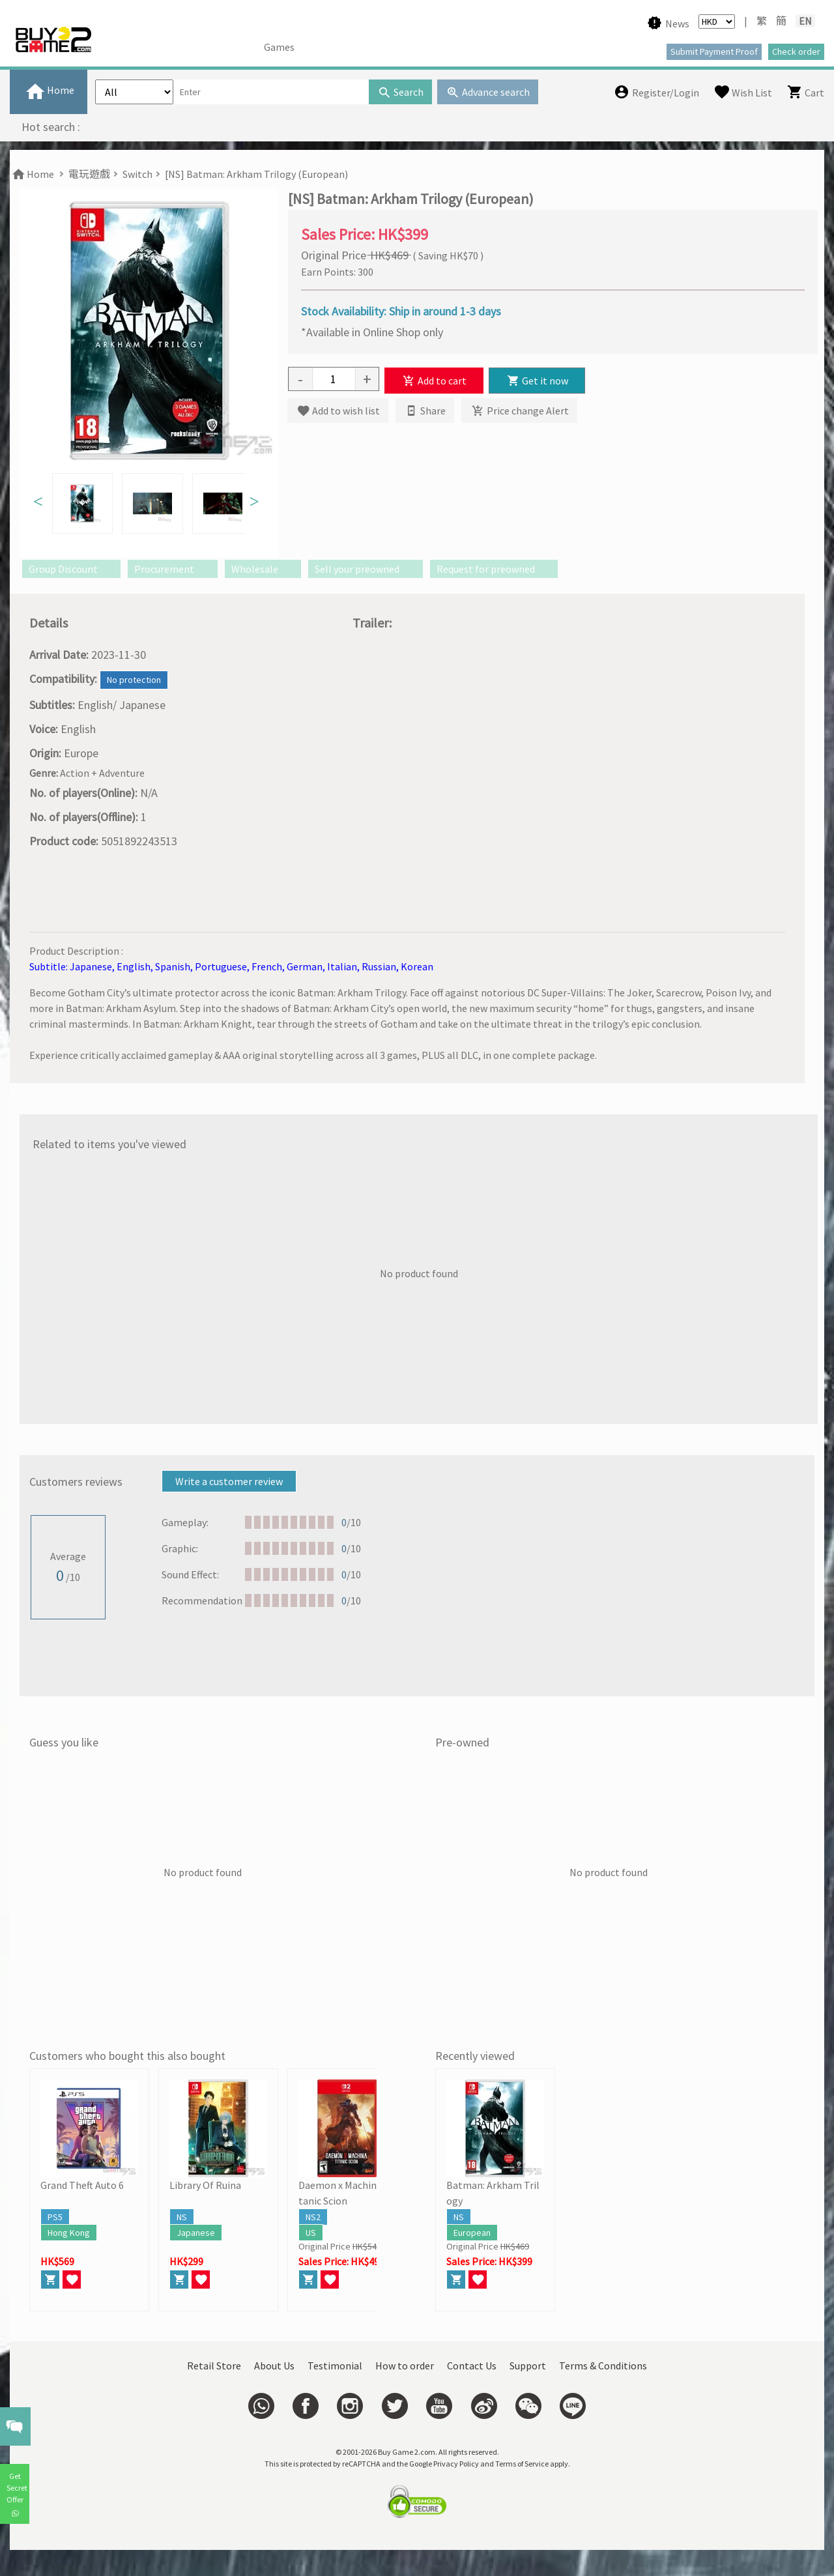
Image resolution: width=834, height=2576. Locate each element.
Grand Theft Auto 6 (82, 2185)
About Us (274, 2365)
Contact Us (471, 2365)
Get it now (537, 380)
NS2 (313, 2217)
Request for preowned (494, 568)
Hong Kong (69, 2232)
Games (279, 46)
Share (425, 410)
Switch (137, 174)
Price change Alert (519, 410)
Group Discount (71, 568)
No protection (134, 680)
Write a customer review (229, 1481)
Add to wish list (338, 410)
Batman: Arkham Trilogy (492, 2192)
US (311, 2232)
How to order (404, 2365)
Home (32, 174)
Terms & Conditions (603, 2365)
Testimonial (335, 2365)
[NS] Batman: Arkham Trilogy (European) (256, 174)
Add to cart (434, 380)
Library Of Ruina (205, 2185)
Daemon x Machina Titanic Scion (345, 2192)
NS (182, 2217)
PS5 (55, 2217)
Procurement (172, 568)
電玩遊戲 (89, 174)
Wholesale (263, 568)
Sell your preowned (365, 568)
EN (805, 20)
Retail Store (214, 2365)
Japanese (196, 2232)
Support (528, 2365)
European (472, 2232)
